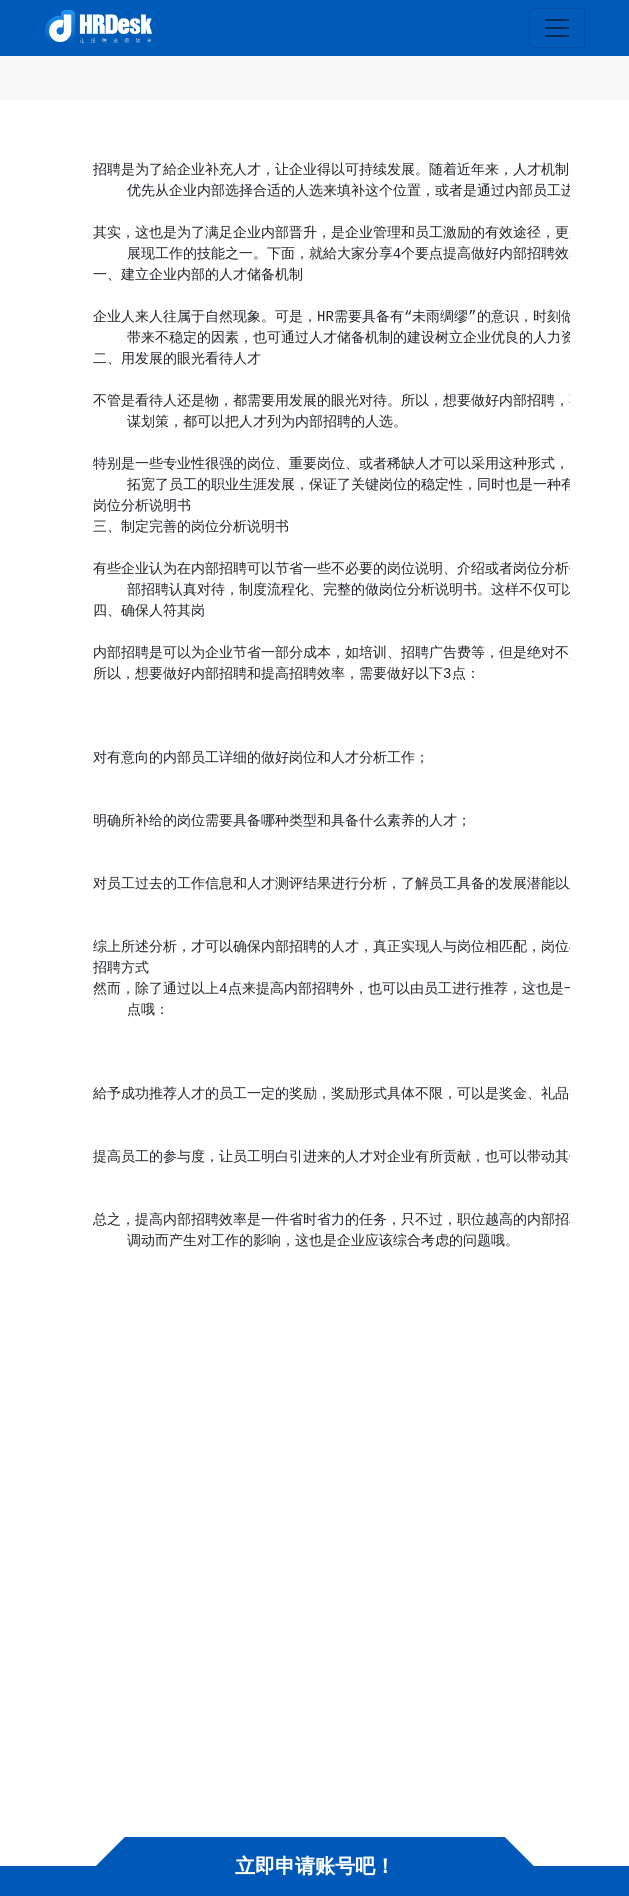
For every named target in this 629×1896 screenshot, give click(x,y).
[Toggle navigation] (557, 28)
